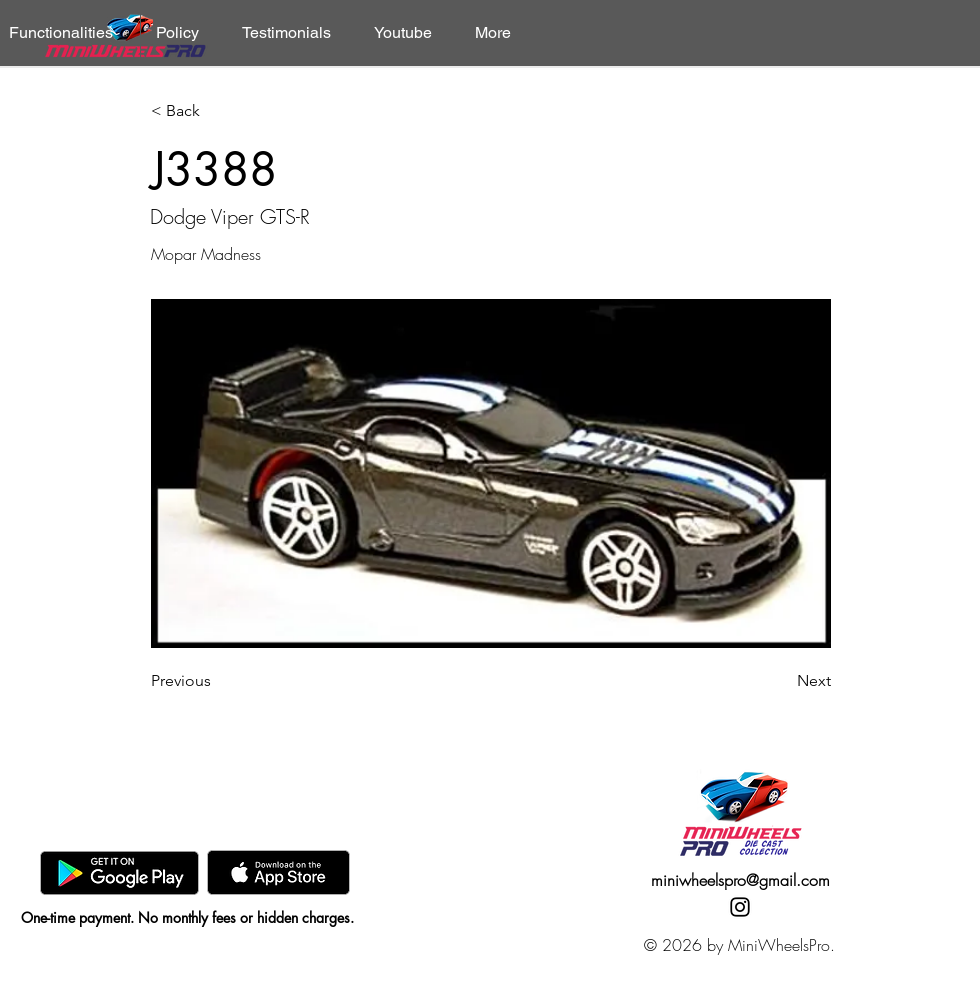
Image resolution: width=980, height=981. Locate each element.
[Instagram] (740, 907)
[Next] (781, 681)
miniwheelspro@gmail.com (740, 880)
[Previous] (217, 681)
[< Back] (217, 111)
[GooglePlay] (119, 872)
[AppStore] (278, 872)
